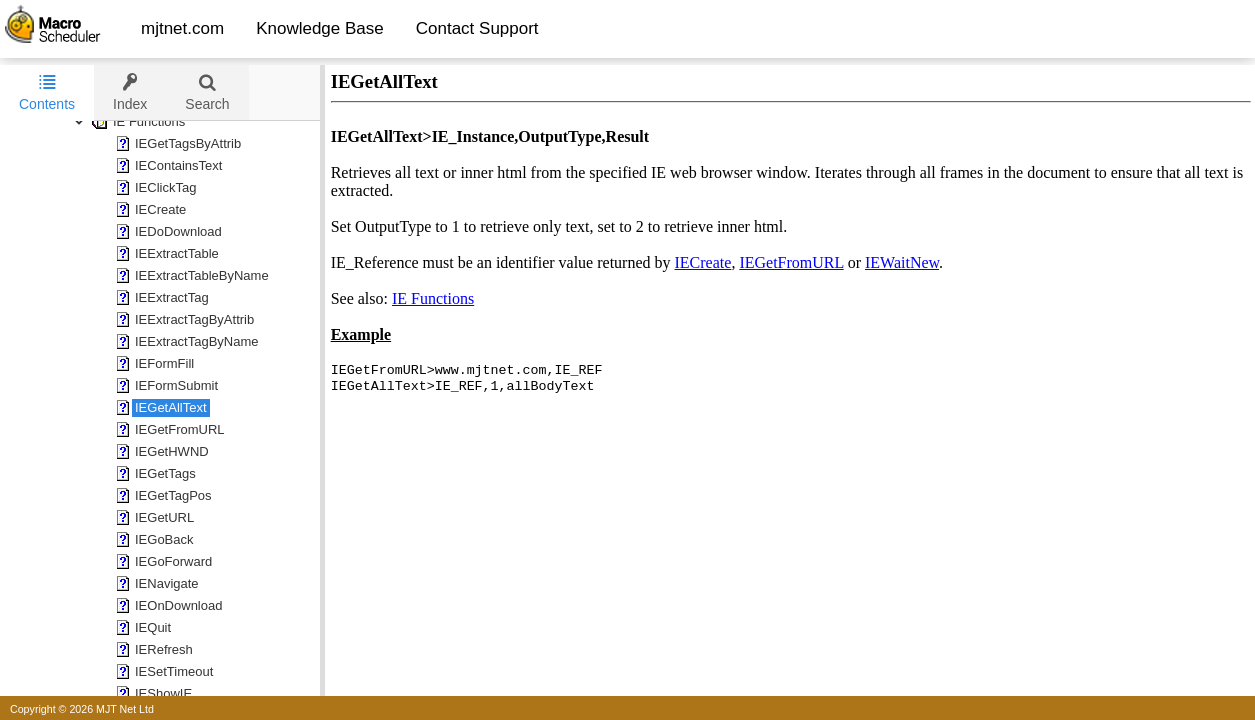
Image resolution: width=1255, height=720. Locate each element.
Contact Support (477, 28)
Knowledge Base (320, 28)
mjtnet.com (182, 28)
